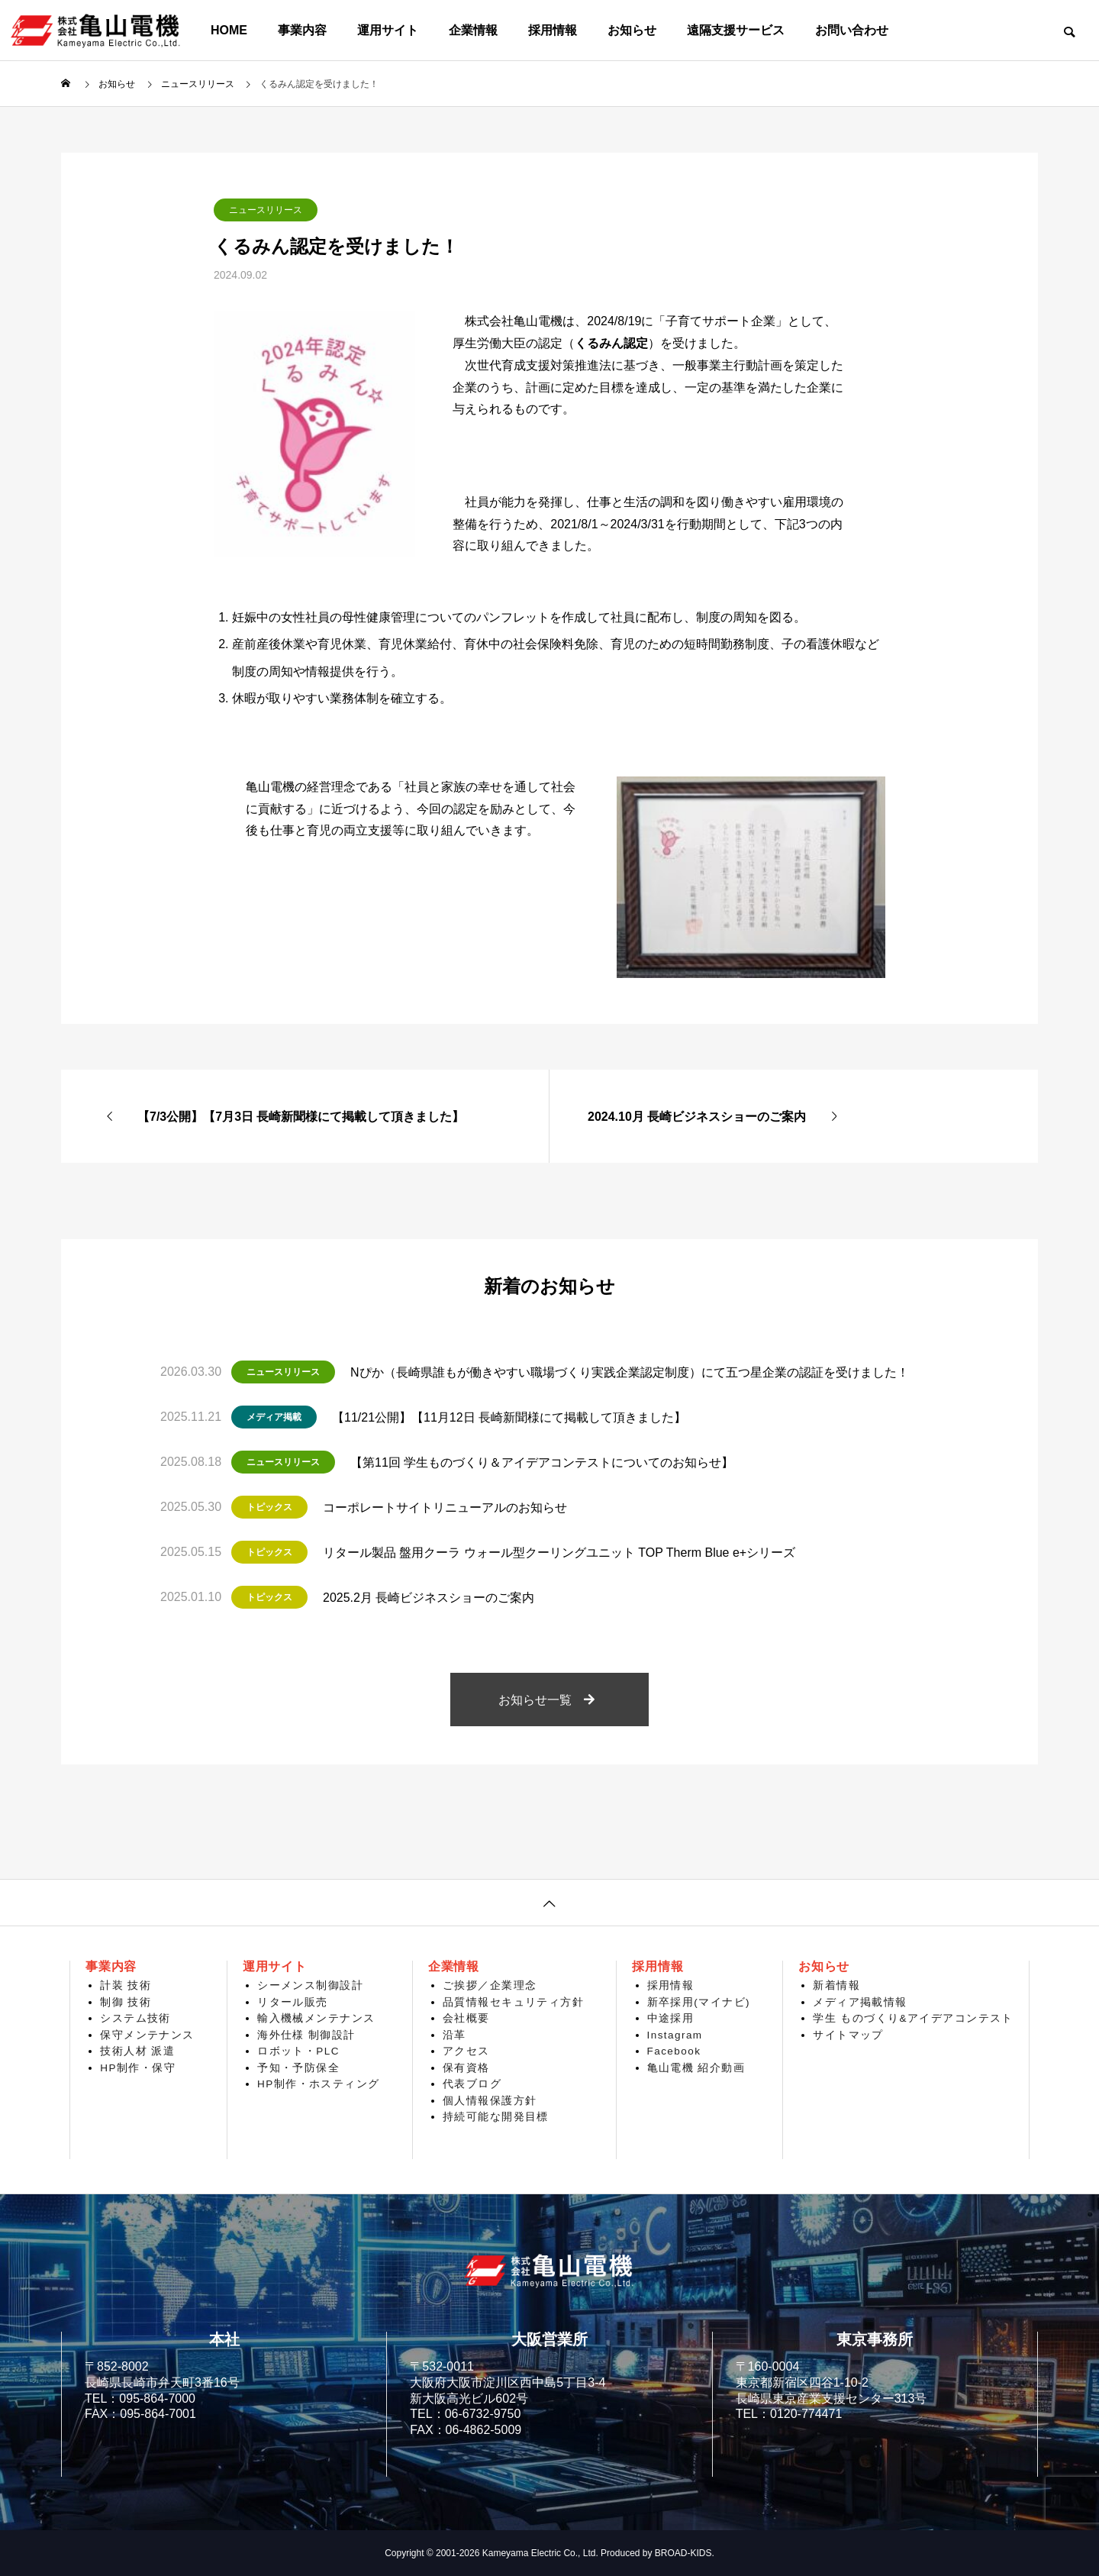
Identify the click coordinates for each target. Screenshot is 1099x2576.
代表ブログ (472, 2084)
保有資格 (466, 2068)
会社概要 (466, 2018)
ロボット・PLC (298, 2051)
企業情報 (473, 30)
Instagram (675, 2035)
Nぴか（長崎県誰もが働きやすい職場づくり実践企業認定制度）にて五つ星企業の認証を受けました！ (629, 1372)
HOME (229, 30)
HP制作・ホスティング (318, 2084)
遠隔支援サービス (736, 30)
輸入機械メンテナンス (316, 2018)
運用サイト (387, 30)
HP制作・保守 (138, 2068)
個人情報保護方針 (490, 2100)
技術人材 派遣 (137, 2051)
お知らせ (632, 30)
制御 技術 (125, 2002)
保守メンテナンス (147, 2035)
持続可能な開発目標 (496, 2116)
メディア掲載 (274, 1417)
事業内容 (302, 30)
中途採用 (671, 2018)
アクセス (466, 2051)
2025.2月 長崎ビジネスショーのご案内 (428, 1597)
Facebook (674, 2051)
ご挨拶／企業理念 (490, 1985)
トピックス (269, 1507)
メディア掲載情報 (860, 2002)
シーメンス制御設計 (310, 1985)
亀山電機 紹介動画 (696, 2068)
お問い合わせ (851, 30)
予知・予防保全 (298, 2068)
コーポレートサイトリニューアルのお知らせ (445, 1507)
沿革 (454, 2035)
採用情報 (552, 30)
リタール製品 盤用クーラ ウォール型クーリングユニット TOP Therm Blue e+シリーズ (559, 1552)
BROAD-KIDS (683, 2553)
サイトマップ (848, 2035)
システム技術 (135, 2018)
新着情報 (836, 1985)
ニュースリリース (265, 210)
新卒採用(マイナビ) (698, 2002)
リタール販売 (292, 2002)
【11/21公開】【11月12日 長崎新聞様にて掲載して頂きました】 (509, 1417)
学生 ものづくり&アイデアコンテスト (913, 2018)
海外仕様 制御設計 (306, 2035)
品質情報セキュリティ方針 (513, 2002)
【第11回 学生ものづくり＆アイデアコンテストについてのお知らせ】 (541, 1462)
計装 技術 (125, 1985)
